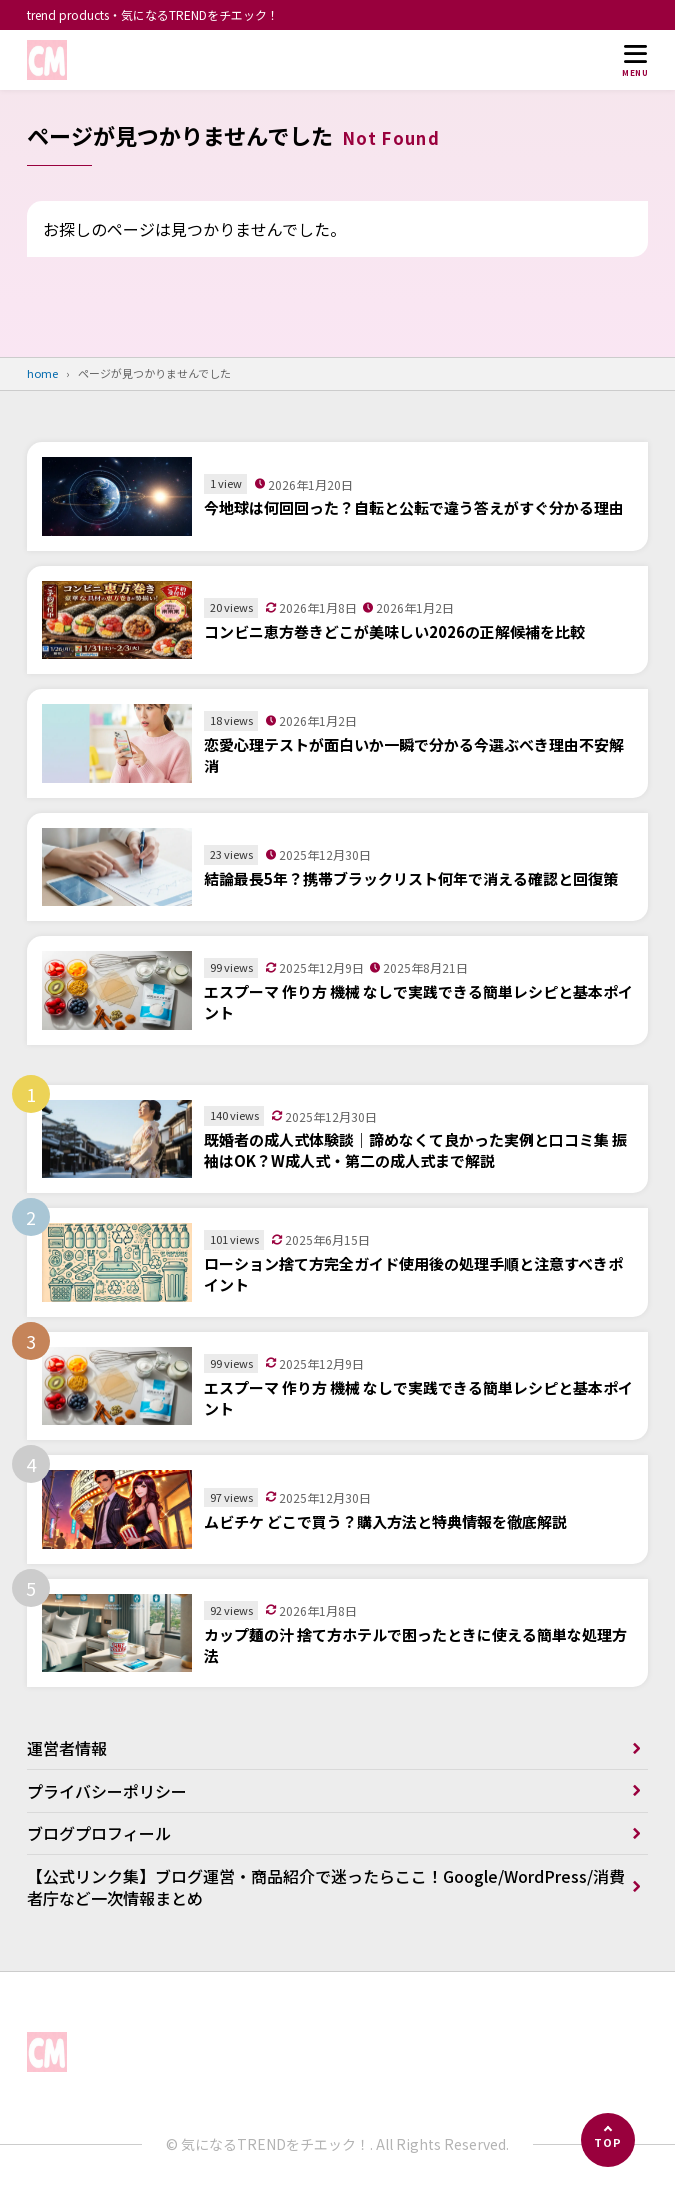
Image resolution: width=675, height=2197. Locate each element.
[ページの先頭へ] (608, 2140)
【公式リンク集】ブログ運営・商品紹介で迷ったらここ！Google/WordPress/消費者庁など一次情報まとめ (326, 1887)
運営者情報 (67, 1748)
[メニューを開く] (635, 60)
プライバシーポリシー (107, 1791)
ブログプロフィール (99, 1833)
